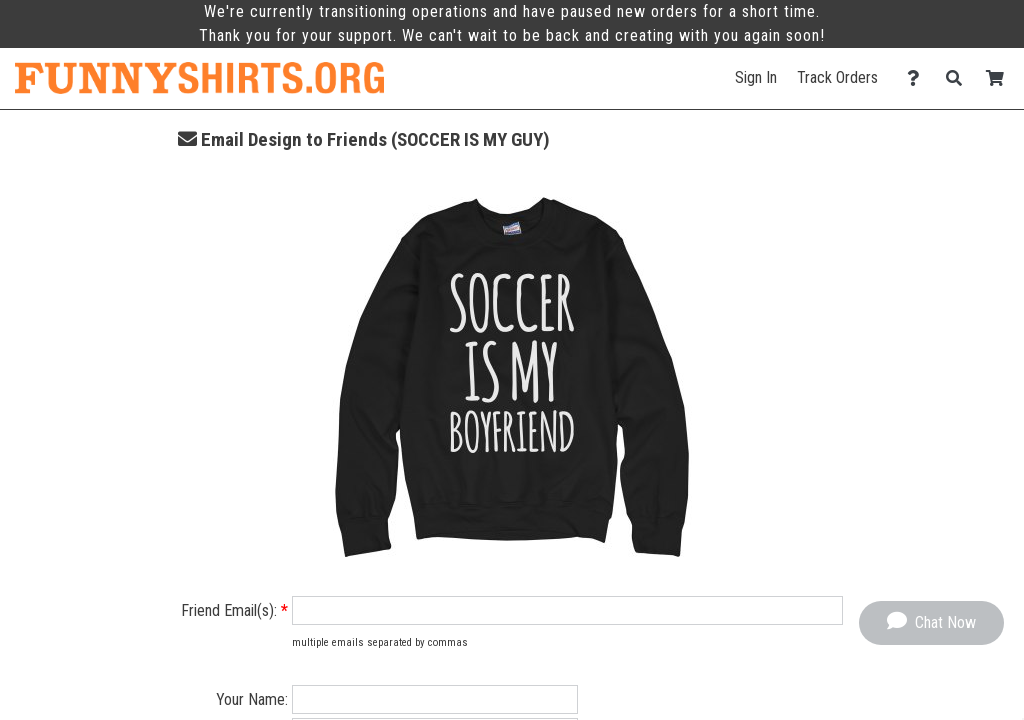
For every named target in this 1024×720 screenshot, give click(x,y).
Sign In (756, 77)
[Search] (959, 78)
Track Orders (837, 77)
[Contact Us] (918, 78)
